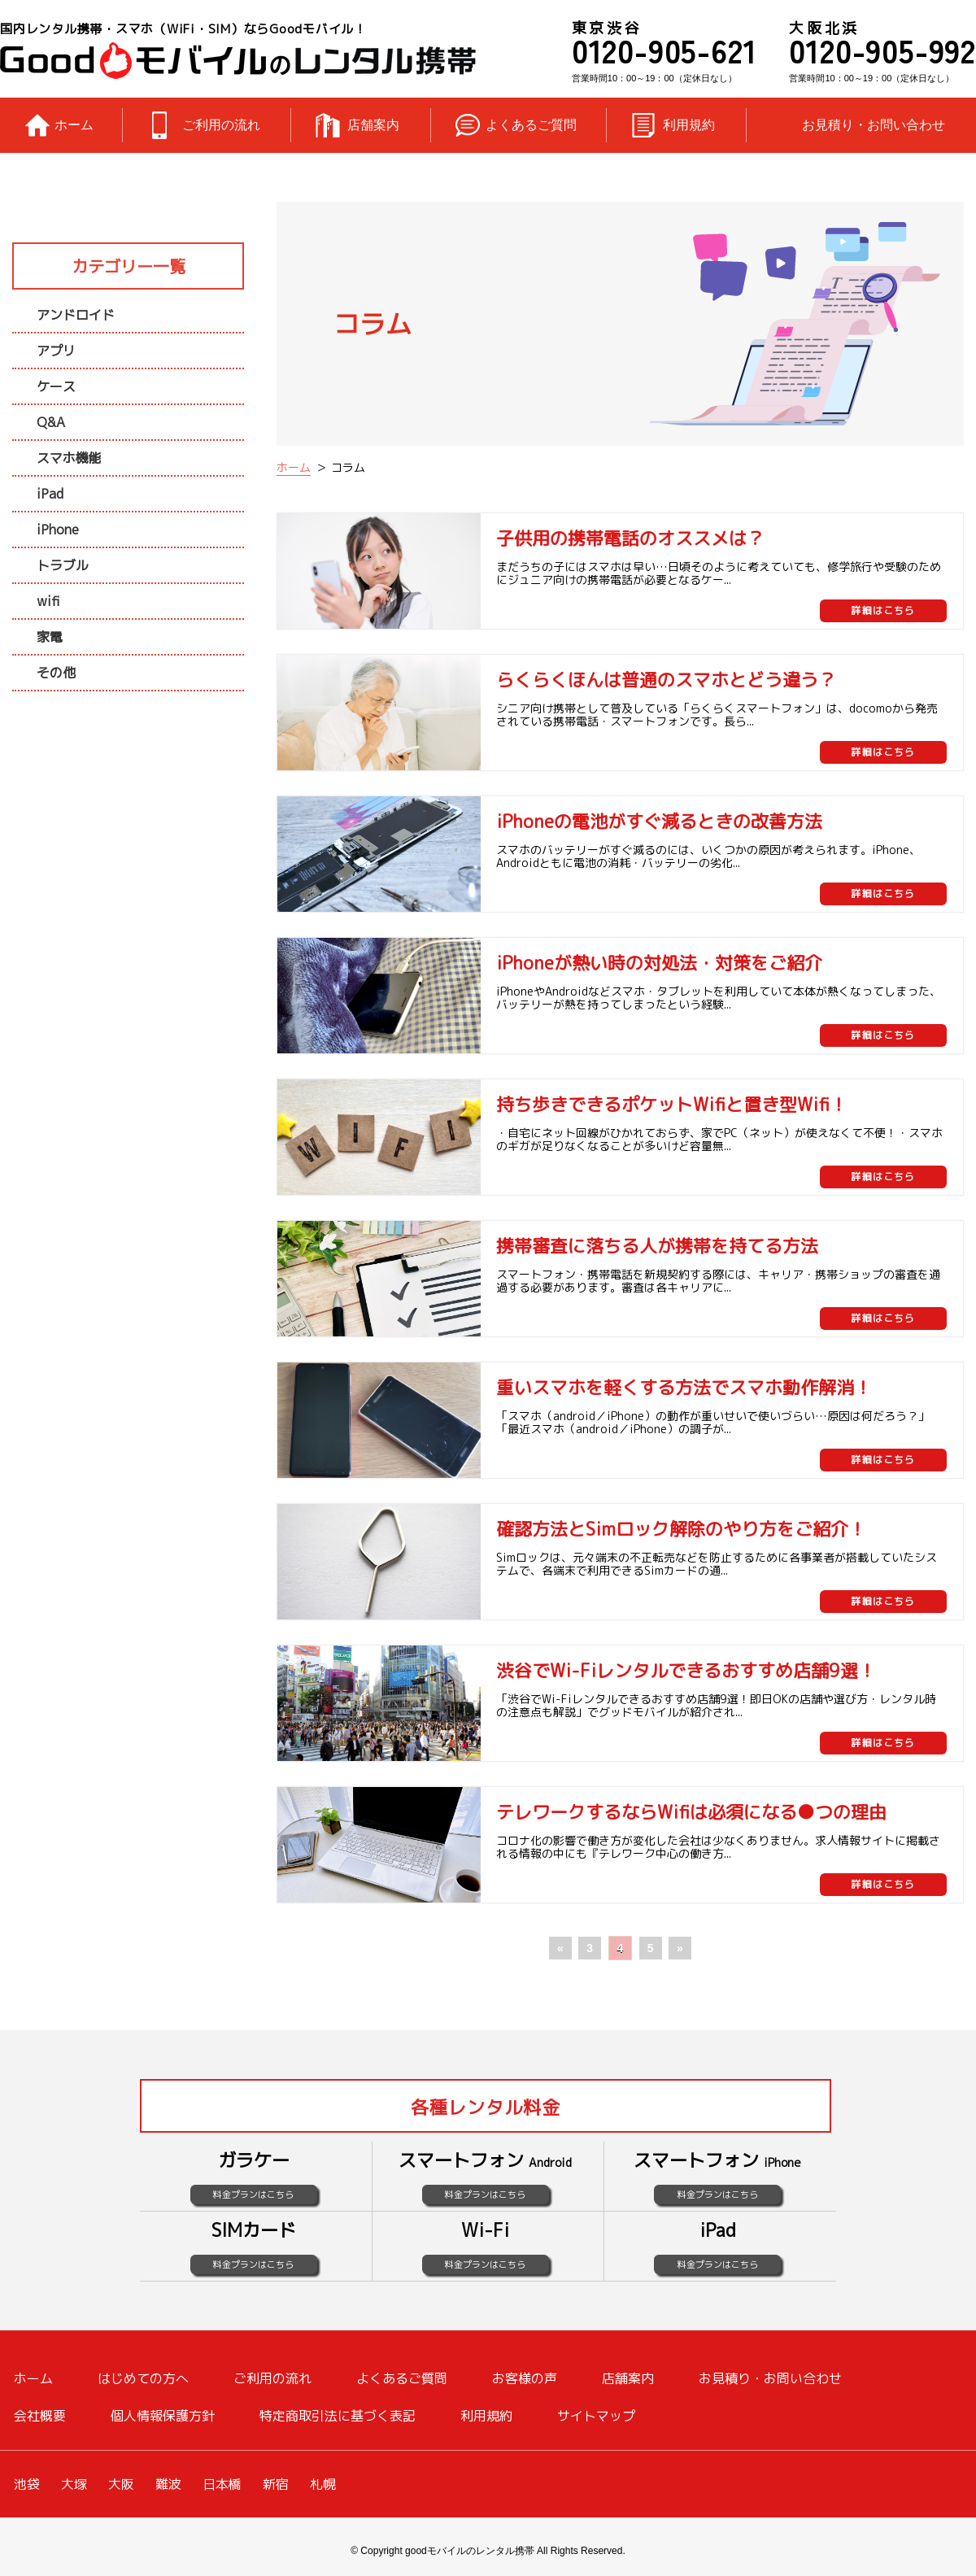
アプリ (56, 351)
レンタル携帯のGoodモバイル (238, 60)
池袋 (27, 2484)
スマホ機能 (69, 458)
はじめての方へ (143, 2378)
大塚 (74, 2484)
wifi (48, 601)
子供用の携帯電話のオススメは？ (630, 538)
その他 (56, 673)
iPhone (58, 529)
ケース (56, 386)
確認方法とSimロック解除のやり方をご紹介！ (681, 1528)
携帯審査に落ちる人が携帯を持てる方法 (657, 1245)
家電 (50, 637)
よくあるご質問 (531, 125)
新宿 (276, 2484)
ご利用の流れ (221, 125)
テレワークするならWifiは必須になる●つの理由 (691, 1811)
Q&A (51, 422)
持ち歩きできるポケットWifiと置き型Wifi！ (671, 1104)
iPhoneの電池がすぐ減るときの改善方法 (659, 821)
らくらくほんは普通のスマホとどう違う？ (666, 679)
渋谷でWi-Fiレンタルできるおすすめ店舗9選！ (686, 1670)
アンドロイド (76, 315)
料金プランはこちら (253, 2194)
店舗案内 (373, 125)
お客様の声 (524, 2378)
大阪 (121, 2484)
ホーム (74, 125)
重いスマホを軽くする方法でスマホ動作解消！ (684, 1387)
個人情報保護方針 (163, 2416)
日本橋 (222, 2484)
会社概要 (40, 2416)
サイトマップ (596, 2416)
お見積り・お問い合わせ (873, 125)
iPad (50, 494)
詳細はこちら (883, 610)
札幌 (323, 2484)
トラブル (63, 565)
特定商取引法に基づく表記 (337, 2416)
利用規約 (689, 125)
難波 (168, 2484)
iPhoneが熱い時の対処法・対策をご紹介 (659, 962)
